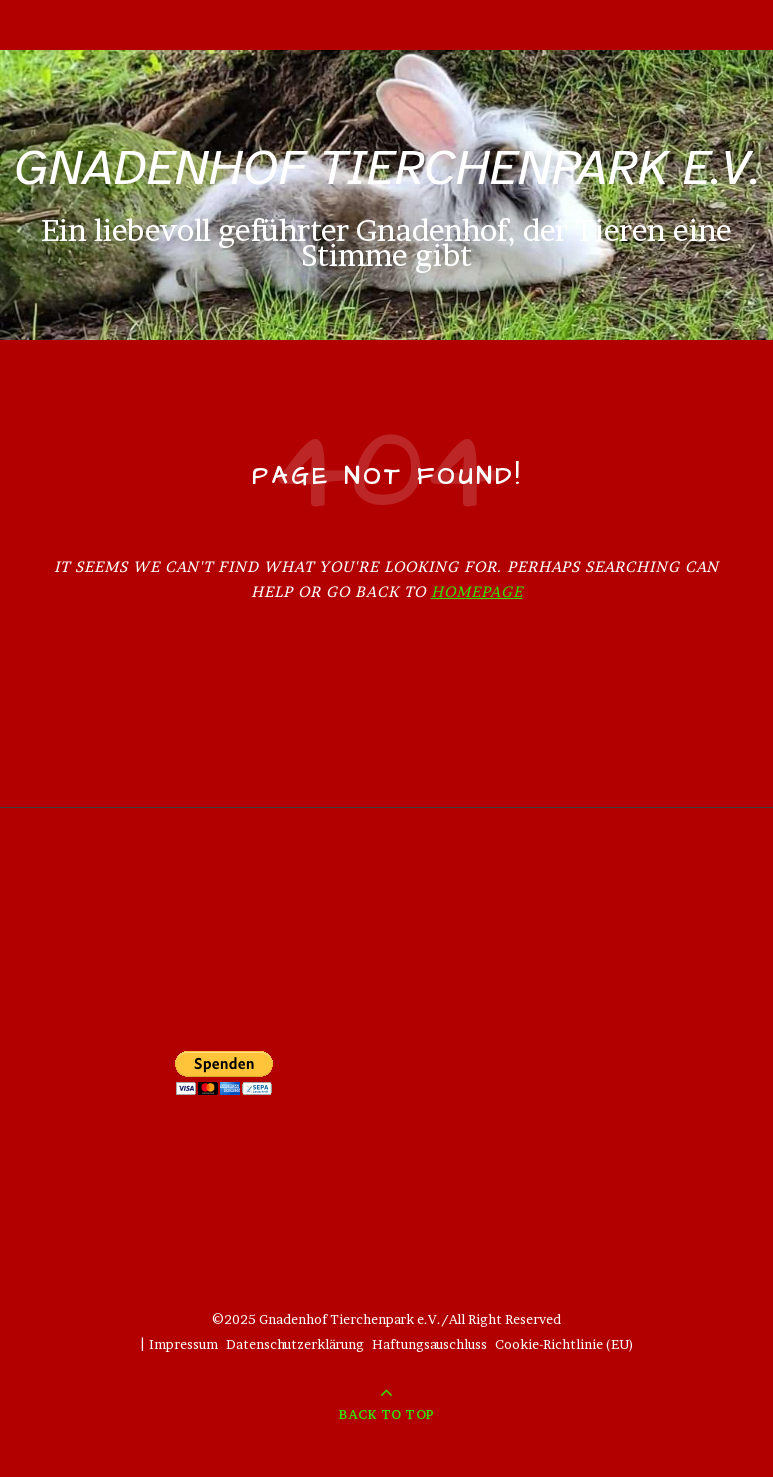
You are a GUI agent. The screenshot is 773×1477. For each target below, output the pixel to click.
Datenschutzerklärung (295, 1344)
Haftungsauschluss (429, 1344)
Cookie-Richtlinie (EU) (564, 1344)
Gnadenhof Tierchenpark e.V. (387, 167)
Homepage (477, 591)
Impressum (183, 1344)
